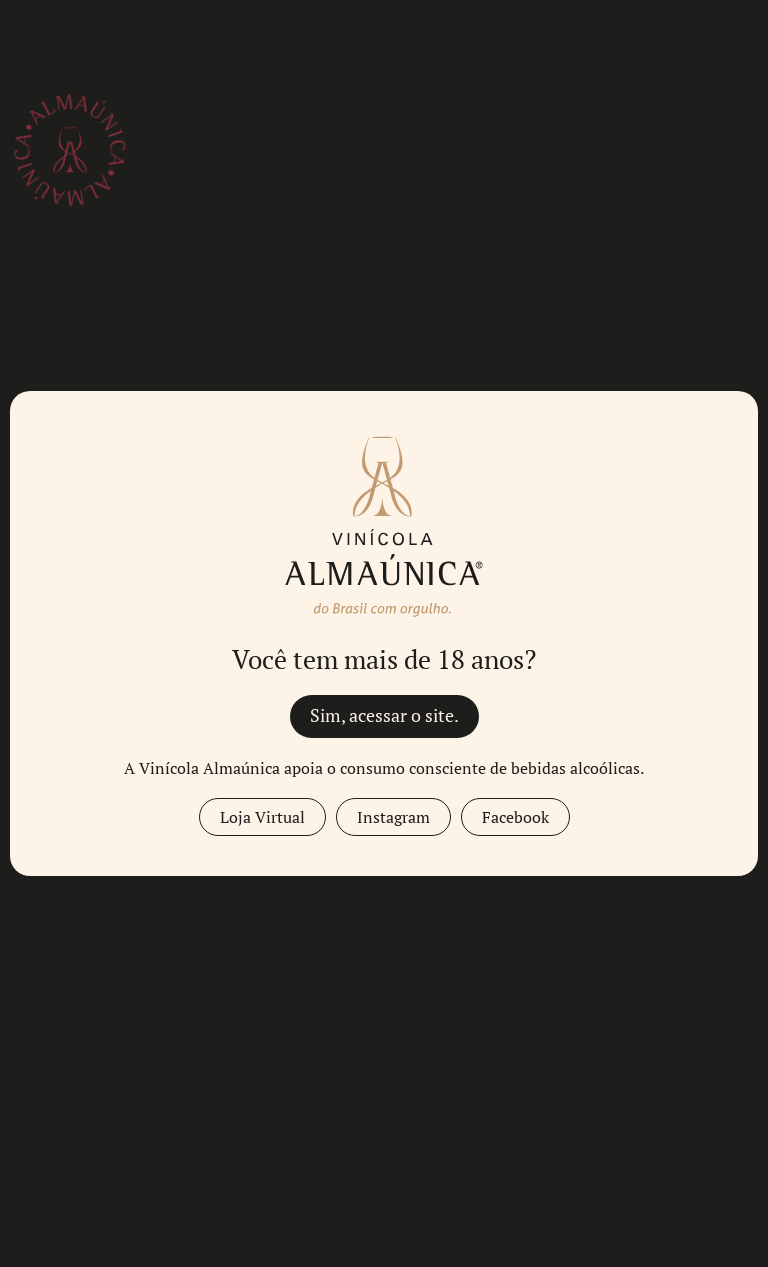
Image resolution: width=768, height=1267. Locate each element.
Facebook (515, 817)
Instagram (393, 817)
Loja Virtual (262, 817)
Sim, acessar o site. (384, 715)
